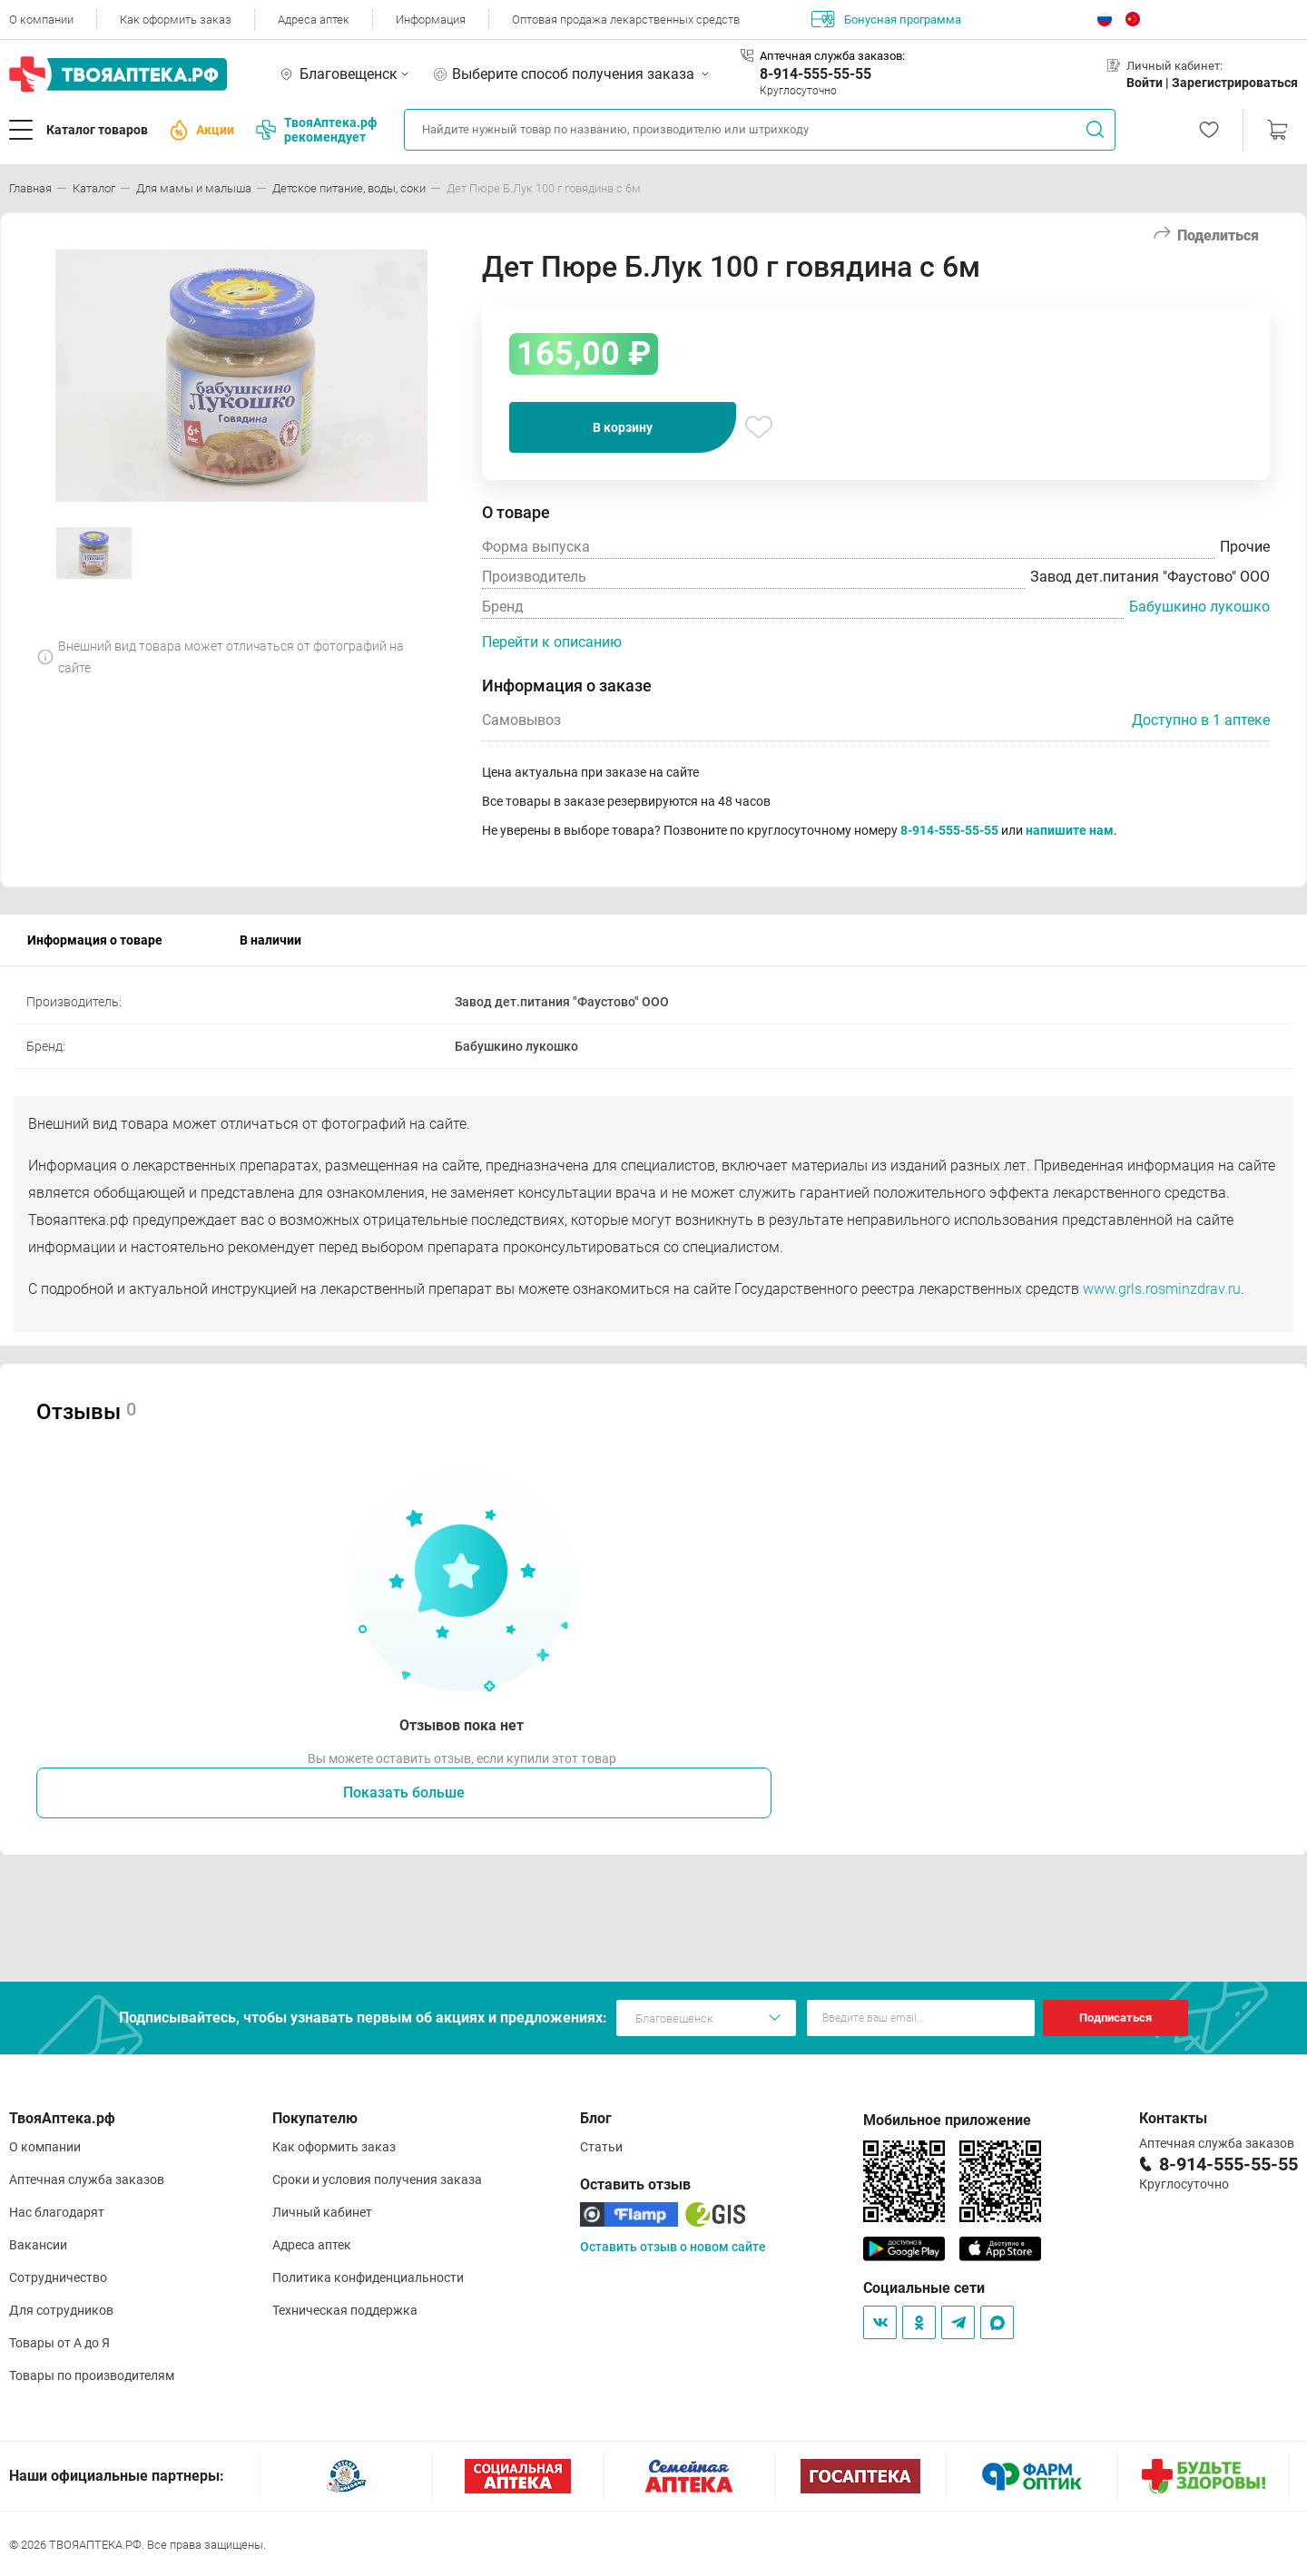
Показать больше (404, 1792)
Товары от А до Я (59, 2343)
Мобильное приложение (947, 2120)
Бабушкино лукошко (1199, 606)
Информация (431, 19)
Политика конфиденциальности (368, 2277)
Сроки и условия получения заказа (377, 2179)
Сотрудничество (58, 2277)
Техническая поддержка (345, 2310)
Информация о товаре (94, 940)
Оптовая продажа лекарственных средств (626, 19)
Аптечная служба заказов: (832, 56)
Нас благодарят (56, 2212)
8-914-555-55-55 (815, 74)
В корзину (623, 427)
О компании (41, 19)
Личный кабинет (322, 2212)
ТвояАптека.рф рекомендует (316, 129)
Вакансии (38, 2245)
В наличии (270, 940)
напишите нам (1070, 830)
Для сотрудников (61, 2310)
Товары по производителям (91, 2375)
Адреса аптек (313, 19)
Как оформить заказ (175, 19)
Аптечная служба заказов (86, 2179)
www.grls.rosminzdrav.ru (1162, 1289)
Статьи (601, 2147)
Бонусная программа (886, 19)
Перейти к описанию (552, 642)
